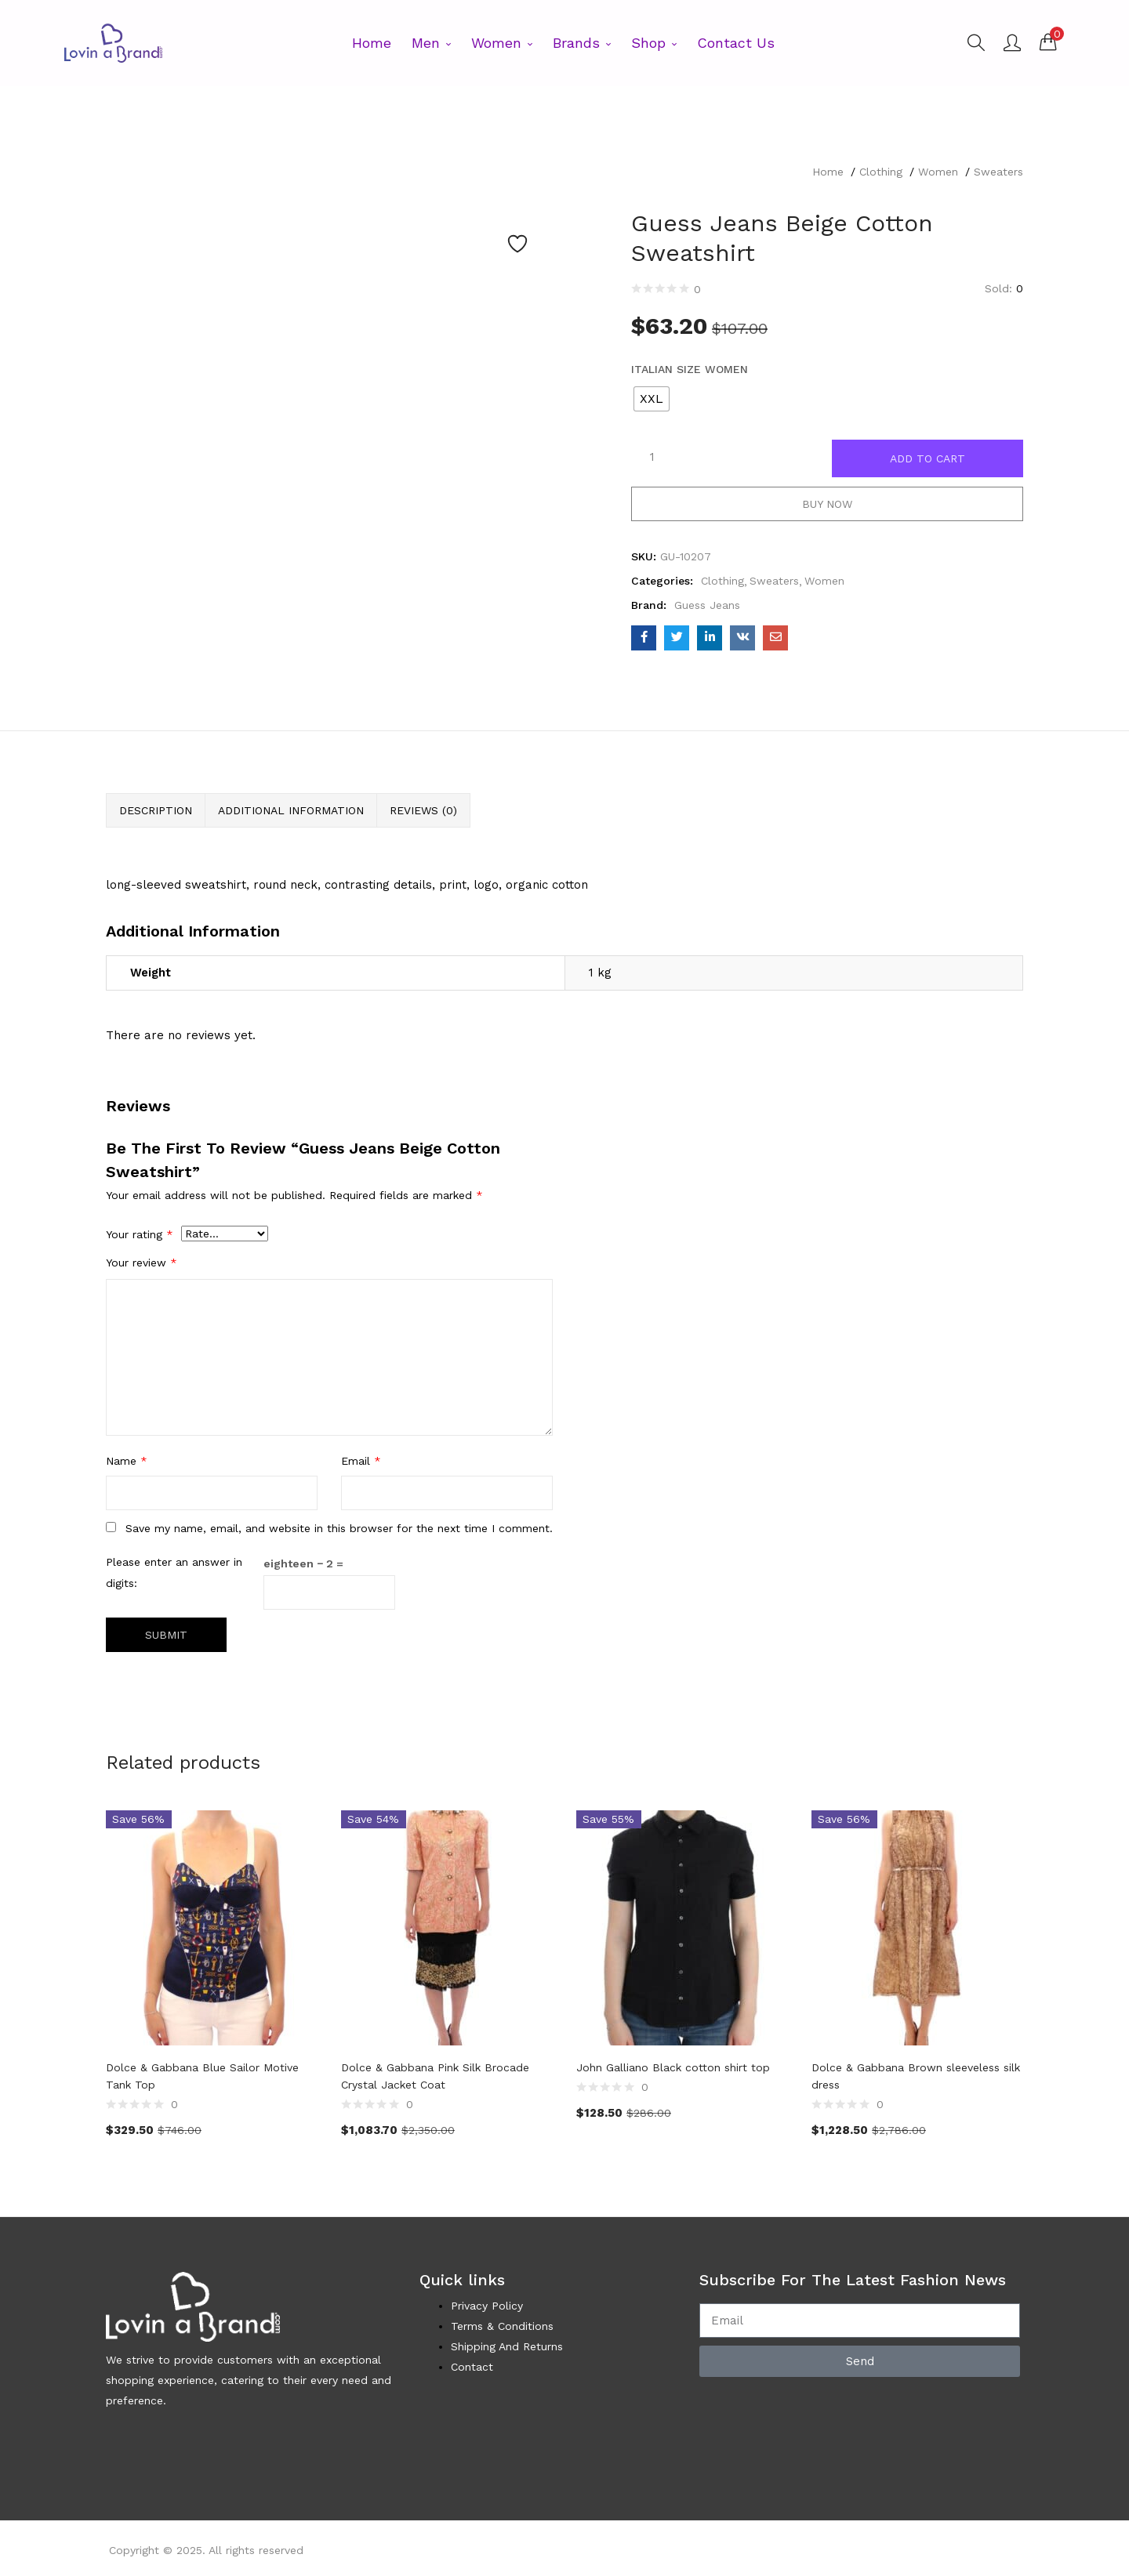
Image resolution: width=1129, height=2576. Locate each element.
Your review (141, 1262)
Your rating (139, 1234)
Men (431, 42)
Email (361, 1461)
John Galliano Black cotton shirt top (673, 2067)
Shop (654, 42)
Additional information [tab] (291, 810)
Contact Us (736, 42)
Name (126, 1461)
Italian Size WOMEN (689, 369)
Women (501, 42)
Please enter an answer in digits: (174, 1572)
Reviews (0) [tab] (423, 810)
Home (371, 42)
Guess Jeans (707, 605)
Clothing (880, 171)
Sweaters (998, 171)
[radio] (651, 399)
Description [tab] (155, 810)
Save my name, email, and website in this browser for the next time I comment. (339, 1528)
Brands (582, 42)
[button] (1048, 41)
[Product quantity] (652, 457)
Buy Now (827, 504)
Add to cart (927, 458)
